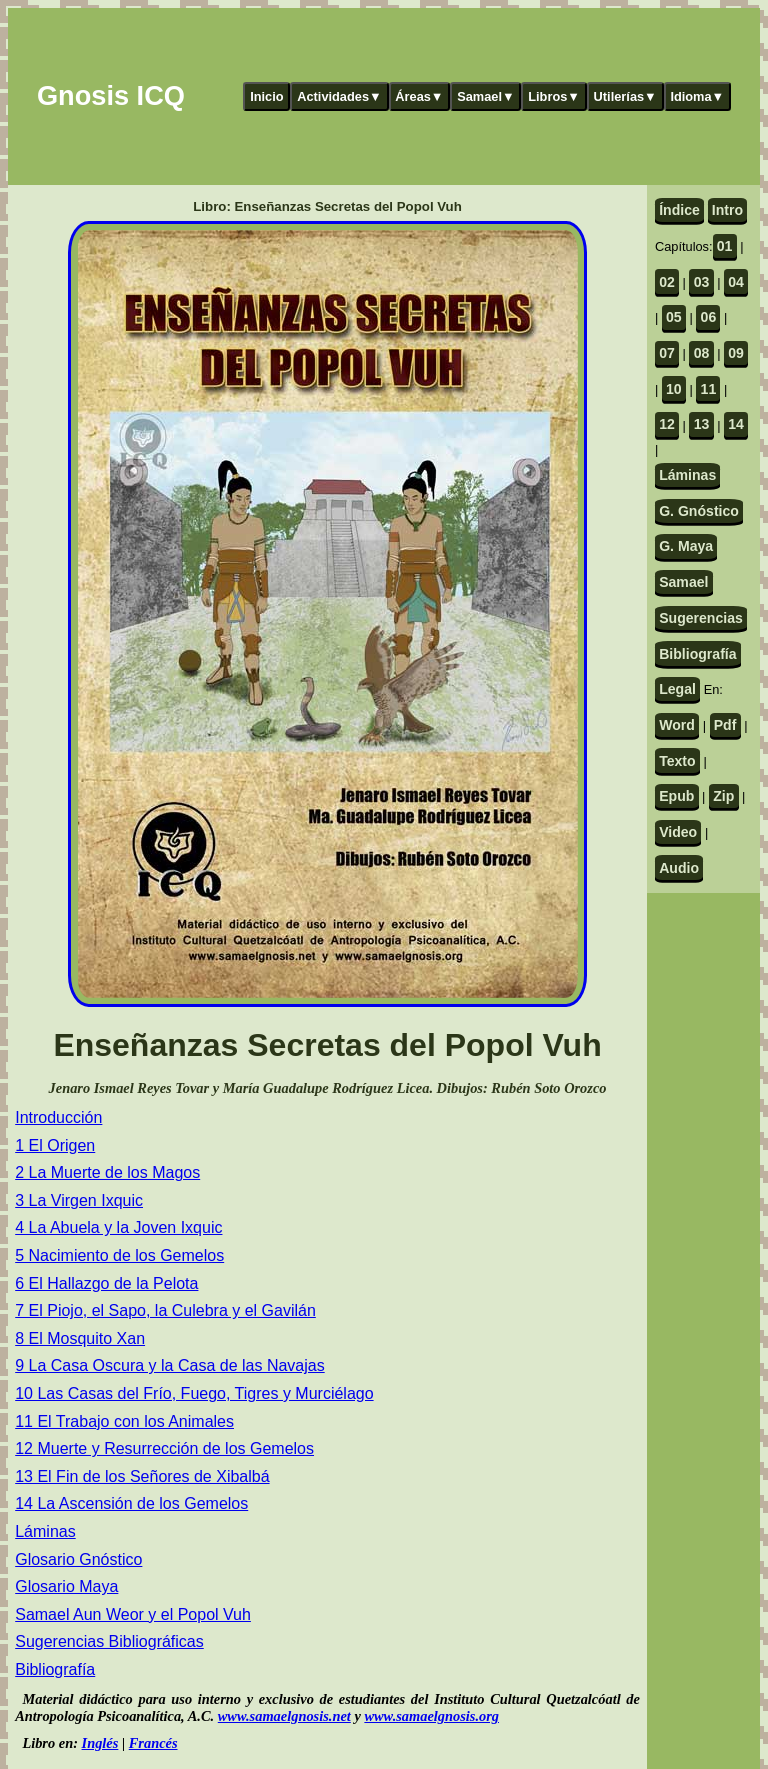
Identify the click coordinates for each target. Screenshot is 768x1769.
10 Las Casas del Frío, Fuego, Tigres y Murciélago (194, 1393)
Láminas (45, 1531)
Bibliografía (55, 1669)
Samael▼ (486, 96)
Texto (677, 761)
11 (709, 389)
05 (674, 317)
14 (736, 424)
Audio (679, 868)
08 (702, 353)
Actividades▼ (339, 96)
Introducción (58, 1117)
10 (674, 389)
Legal (677, 689)
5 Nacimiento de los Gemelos (119, 1255)
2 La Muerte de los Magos (107, 1172)
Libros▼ (554, 96)
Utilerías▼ (625, 96)
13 (702, 424)
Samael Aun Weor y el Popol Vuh (133, 1614)
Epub (676, 796)
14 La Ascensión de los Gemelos (131, 1503)
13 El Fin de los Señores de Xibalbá (142, 1476)
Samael (683, 582)
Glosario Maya (66, 1586)
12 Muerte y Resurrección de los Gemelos (164, 1448)
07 (667, 353)
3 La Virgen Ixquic (79, 1200)
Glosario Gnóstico (78, 1559)
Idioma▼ (697, 96)
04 (736, 282)
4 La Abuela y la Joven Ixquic (118, 1227)
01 (725, 246)
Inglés (100, 1743)
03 (702, 282)
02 (667, 282)
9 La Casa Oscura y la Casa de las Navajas (169, 1365)
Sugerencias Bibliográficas (109, 1641)
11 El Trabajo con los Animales (124, 1421)
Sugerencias (701, 618)
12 (667, 424)
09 (736, 353)
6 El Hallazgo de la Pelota (106, 1283)
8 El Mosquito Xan (80, 1338)
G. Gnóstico (699, 511)
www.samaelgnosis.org (431, 1716)
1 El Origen (55, 1145)
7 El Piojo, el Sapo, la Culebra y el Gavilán (165, 1310)
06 (709, 317)
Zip (723, 796)
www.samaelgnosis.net (284, 1716)
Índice (679, 210)
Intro (727, 210)
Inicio (266, 96)
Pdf (725, 725)
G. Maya (686, 546)
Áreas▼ (419, 96)
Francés (153, 1743)
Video (678, 832)
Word (677, 725)
